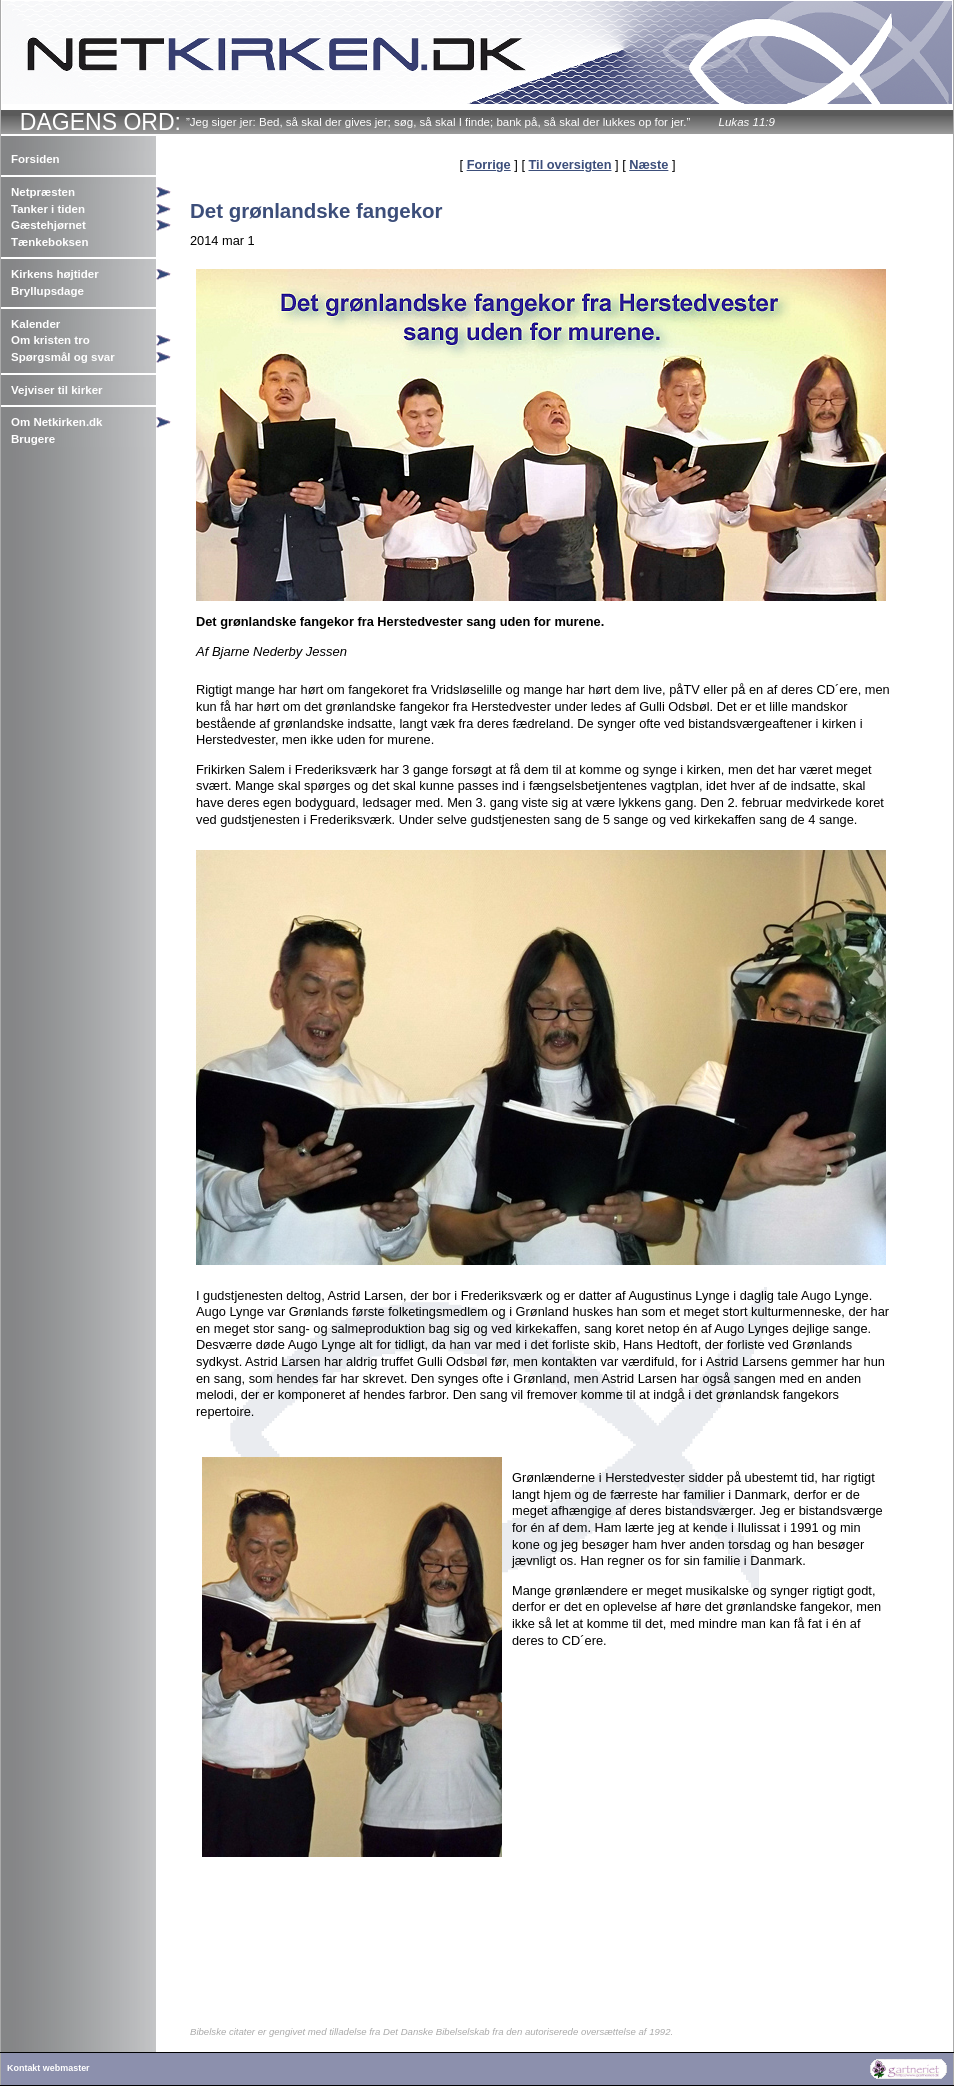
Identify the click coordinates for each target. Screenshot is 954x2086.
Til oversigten (570, 164)
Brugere (33, 439)
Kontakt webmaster (48, 2068)
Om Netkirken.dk (57, 422)
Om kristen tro (50, 340)
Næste (648, 164)
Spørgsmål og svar (63, 357)
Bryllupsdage (47, 291)
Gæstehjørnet (48, 225)
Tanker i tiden (48, 209)
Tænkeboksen (49, 242)
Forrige (489, 164)
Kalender (35, 324)
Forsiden (35, 159)
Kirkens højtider (55, 274)
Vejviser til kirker (57, 390)
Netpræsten (43, 192)
